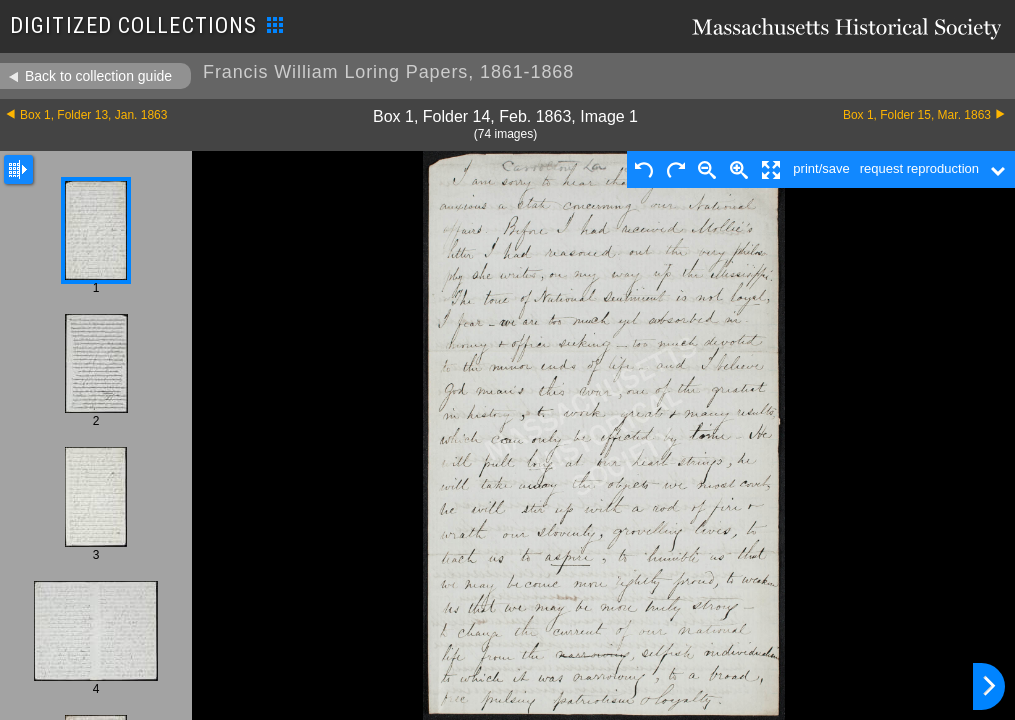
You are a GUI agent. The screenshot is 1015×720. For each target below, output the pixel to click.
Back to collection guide (98, 76)
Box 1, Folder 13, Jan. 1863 (93, 115)
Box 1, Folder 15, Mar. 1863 (917, 115)
